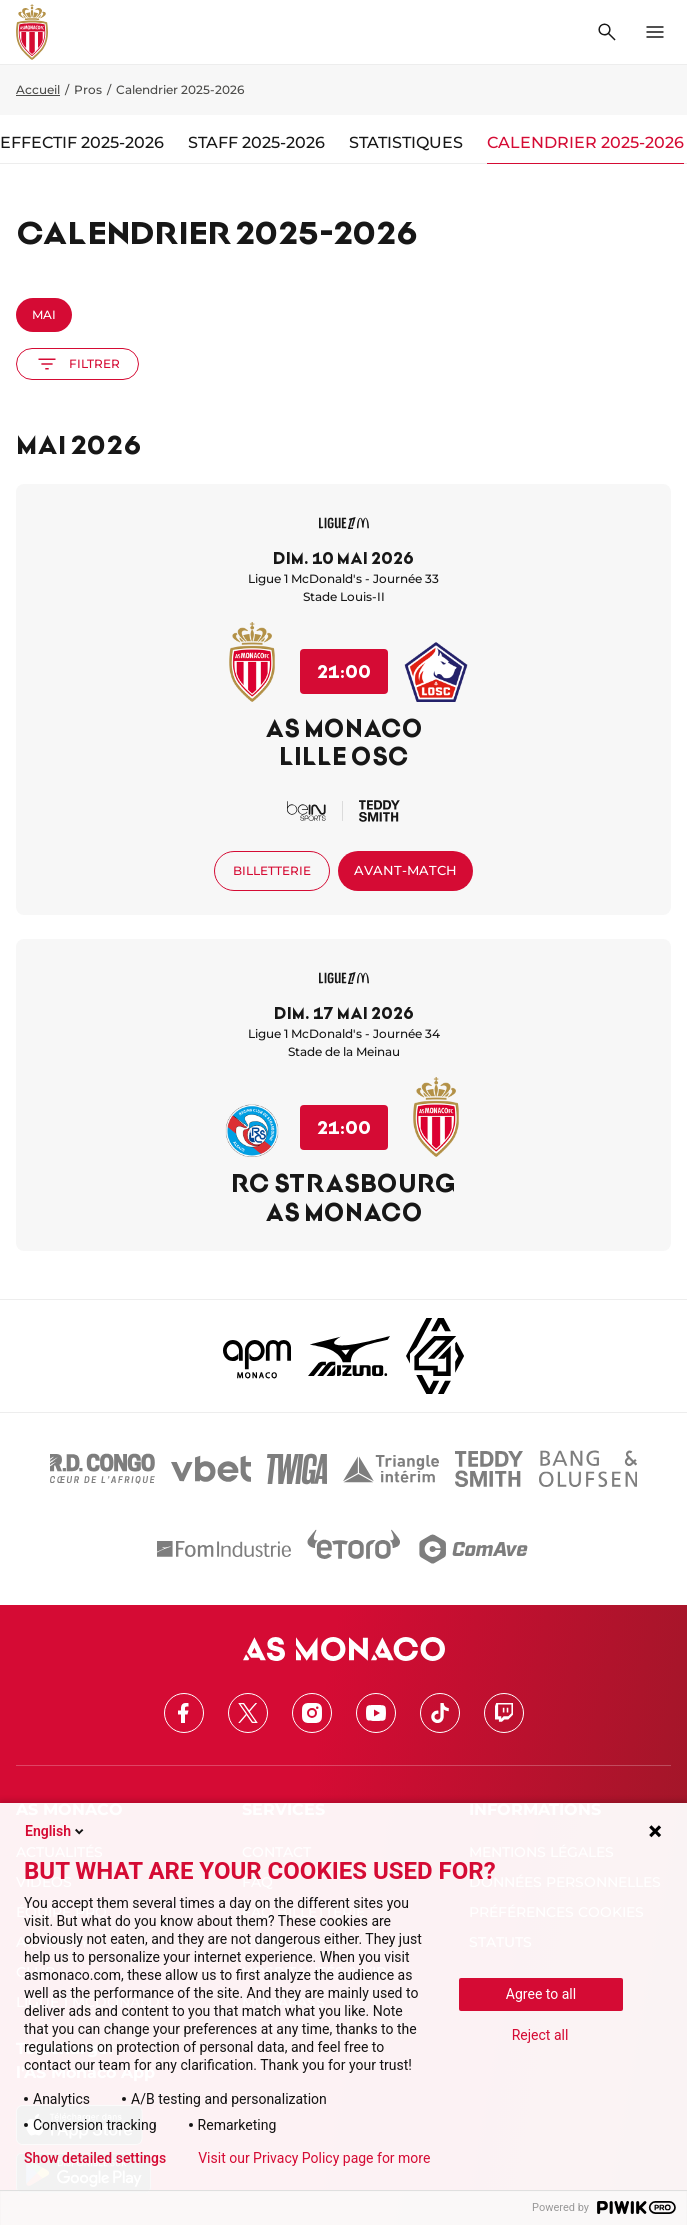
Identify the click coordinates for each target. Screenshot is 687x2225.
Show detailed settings (95, 2158)
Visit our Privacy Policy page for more (314, 2158)
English (56, 1831)
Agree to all (541, 1994)
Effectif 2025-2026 (82, 142)
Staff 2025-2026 (256, 142)
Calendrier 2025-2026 (585, 142)
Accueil (38, 89)
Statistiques (406, 142)
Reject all (540, 2035)
